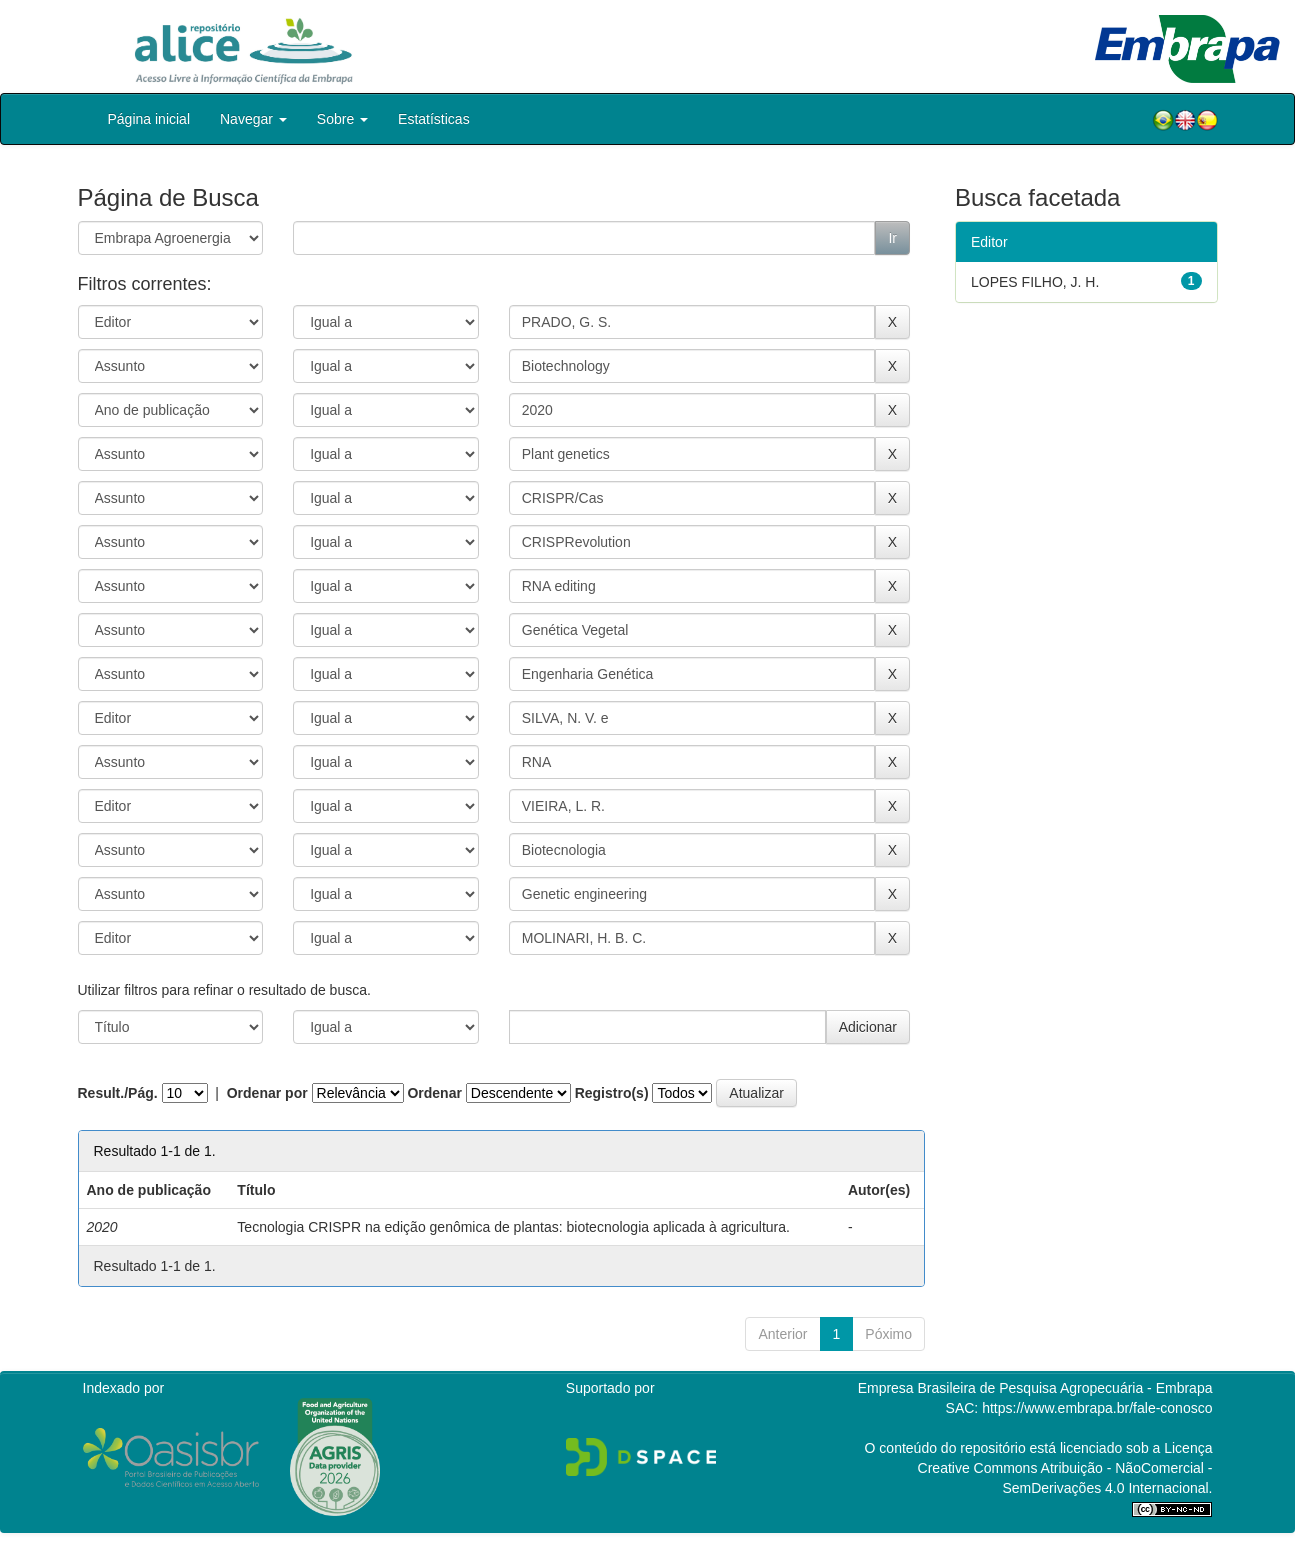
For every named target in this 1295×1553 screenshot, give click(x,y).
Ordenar (434, 1093)
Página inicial (149, 119)
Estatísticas (434, 119)
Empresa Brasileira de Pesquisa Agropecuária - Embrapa (1035, 1388)
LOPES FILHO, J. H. (1035, 282)
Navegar (253, 119)
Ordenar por (267, 1093)
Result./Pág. (118, 1093)
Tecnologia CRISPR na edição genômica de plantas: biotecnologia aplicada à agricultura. (513, 1227)
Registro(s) (612, 1093)
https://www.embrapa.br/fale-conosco (1097, 1408)
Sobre (342, 119)
